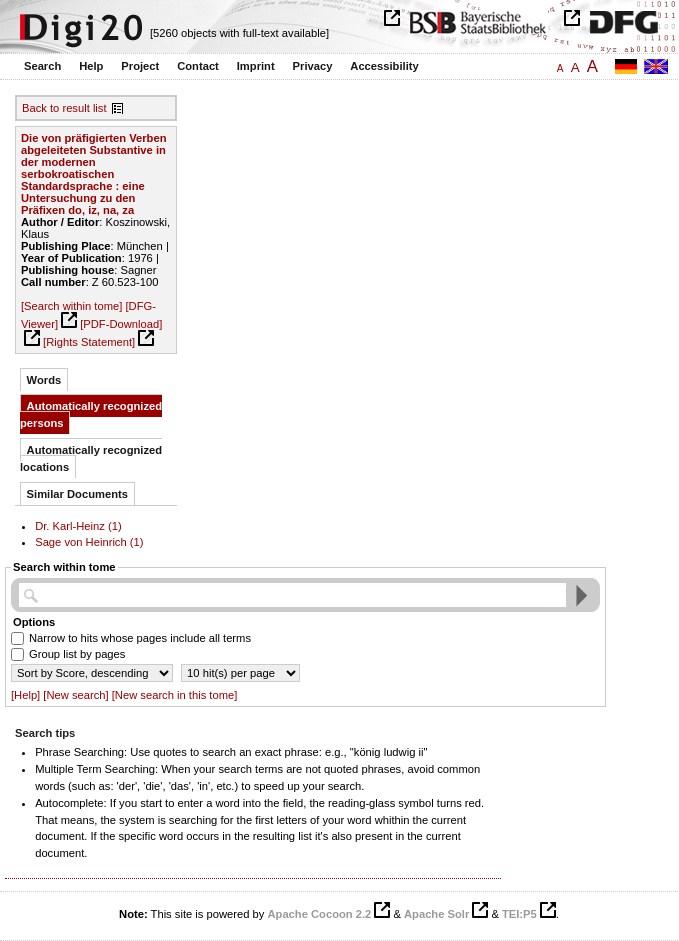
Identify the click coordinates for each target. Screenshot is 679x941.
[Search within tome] (71, 306)
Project (140, 66)
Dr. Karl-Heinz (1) (78, 526)
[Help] (25, 695)
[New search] (75, 695)
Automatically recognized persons (91, 414)
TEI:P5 (519, 914)
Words (44, 380)
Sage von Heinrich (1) (89, 542)
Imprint (256, 66)
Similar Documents (77, 494)
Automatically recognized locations (91, 458)
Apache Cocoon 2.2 (319, 914)
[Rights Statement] (89, 342)
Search (42, 66)
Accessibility (384, 66)
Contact (198, 66)
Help (91, 66)
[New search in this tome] (175, 695)
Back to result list (64, 108)
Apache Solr (436, 914)
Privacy (313, 66)
